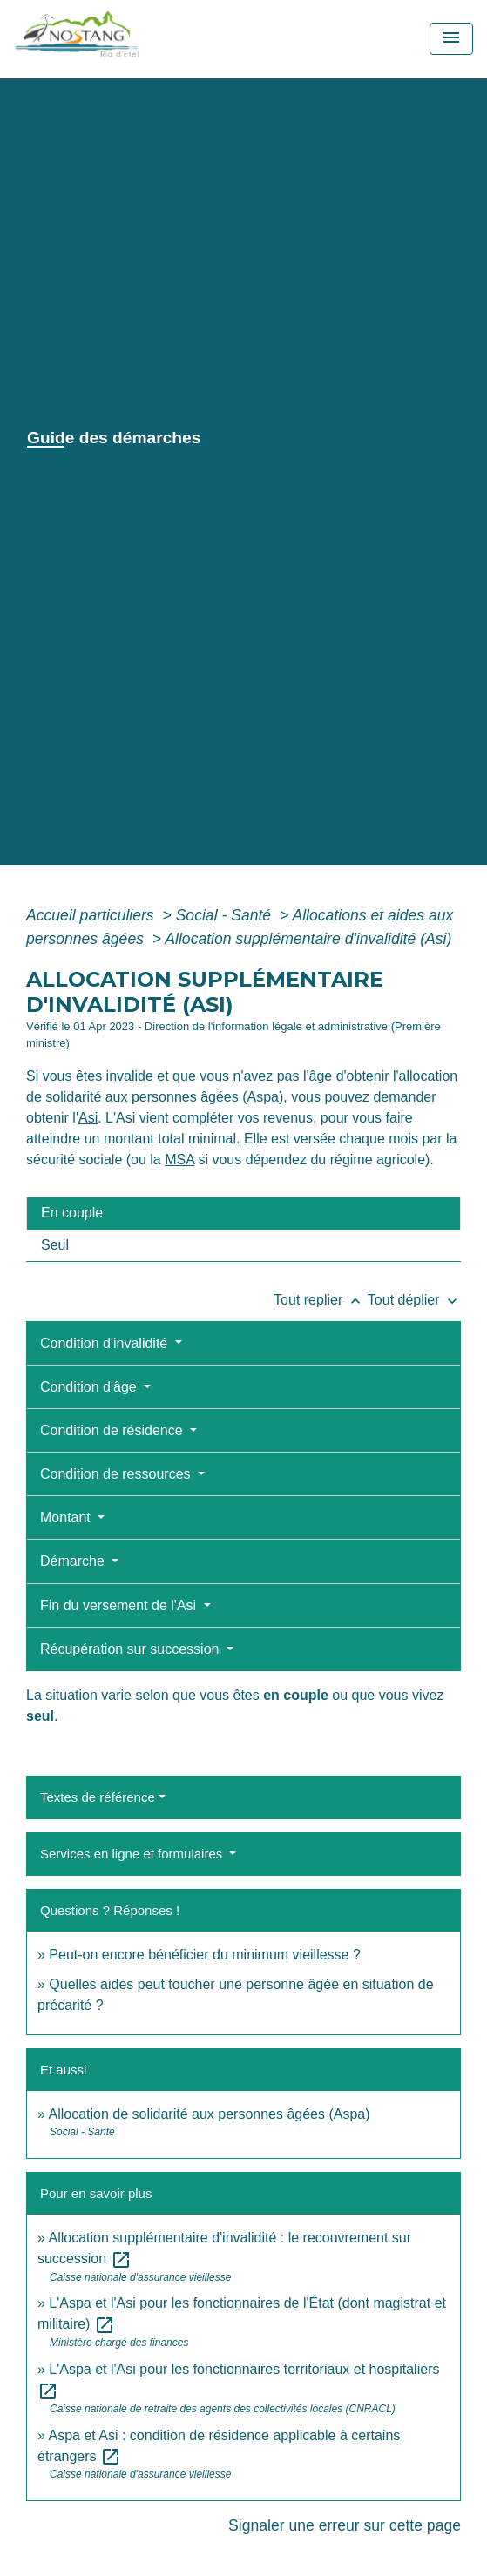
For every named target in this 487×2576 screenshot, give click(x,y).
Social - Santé (225, 915)
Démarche (74, 1561)
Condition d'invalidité (106, 1343)
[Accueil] (115, 38)
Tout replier (321, 1299)
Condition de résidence (113, 1430)
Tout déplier (414, 1299)
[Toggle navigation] (451, 39)
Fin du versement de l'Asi (120, 1605)
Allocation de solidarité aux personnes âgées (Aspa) (208, 2114)
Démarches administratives (333, 467)
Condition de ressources (117, 1474)
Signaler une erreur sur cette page (344, 2525)
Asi (88, 1117)
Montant (67, 1517)
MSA (179, 1159)
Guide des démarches (110, 491)
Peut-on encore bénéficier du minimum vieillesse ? (205, 1954)
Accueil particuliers (92, 915)
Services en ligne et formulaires (133, 1853)
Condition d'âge (90, 1386)
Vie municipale (158, 467)
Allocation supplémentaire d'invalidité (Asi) (308, 938)
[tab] (243, 1213)
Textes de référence (97, 1797)
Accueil (57, 467)
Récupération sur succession (131, 1649)
